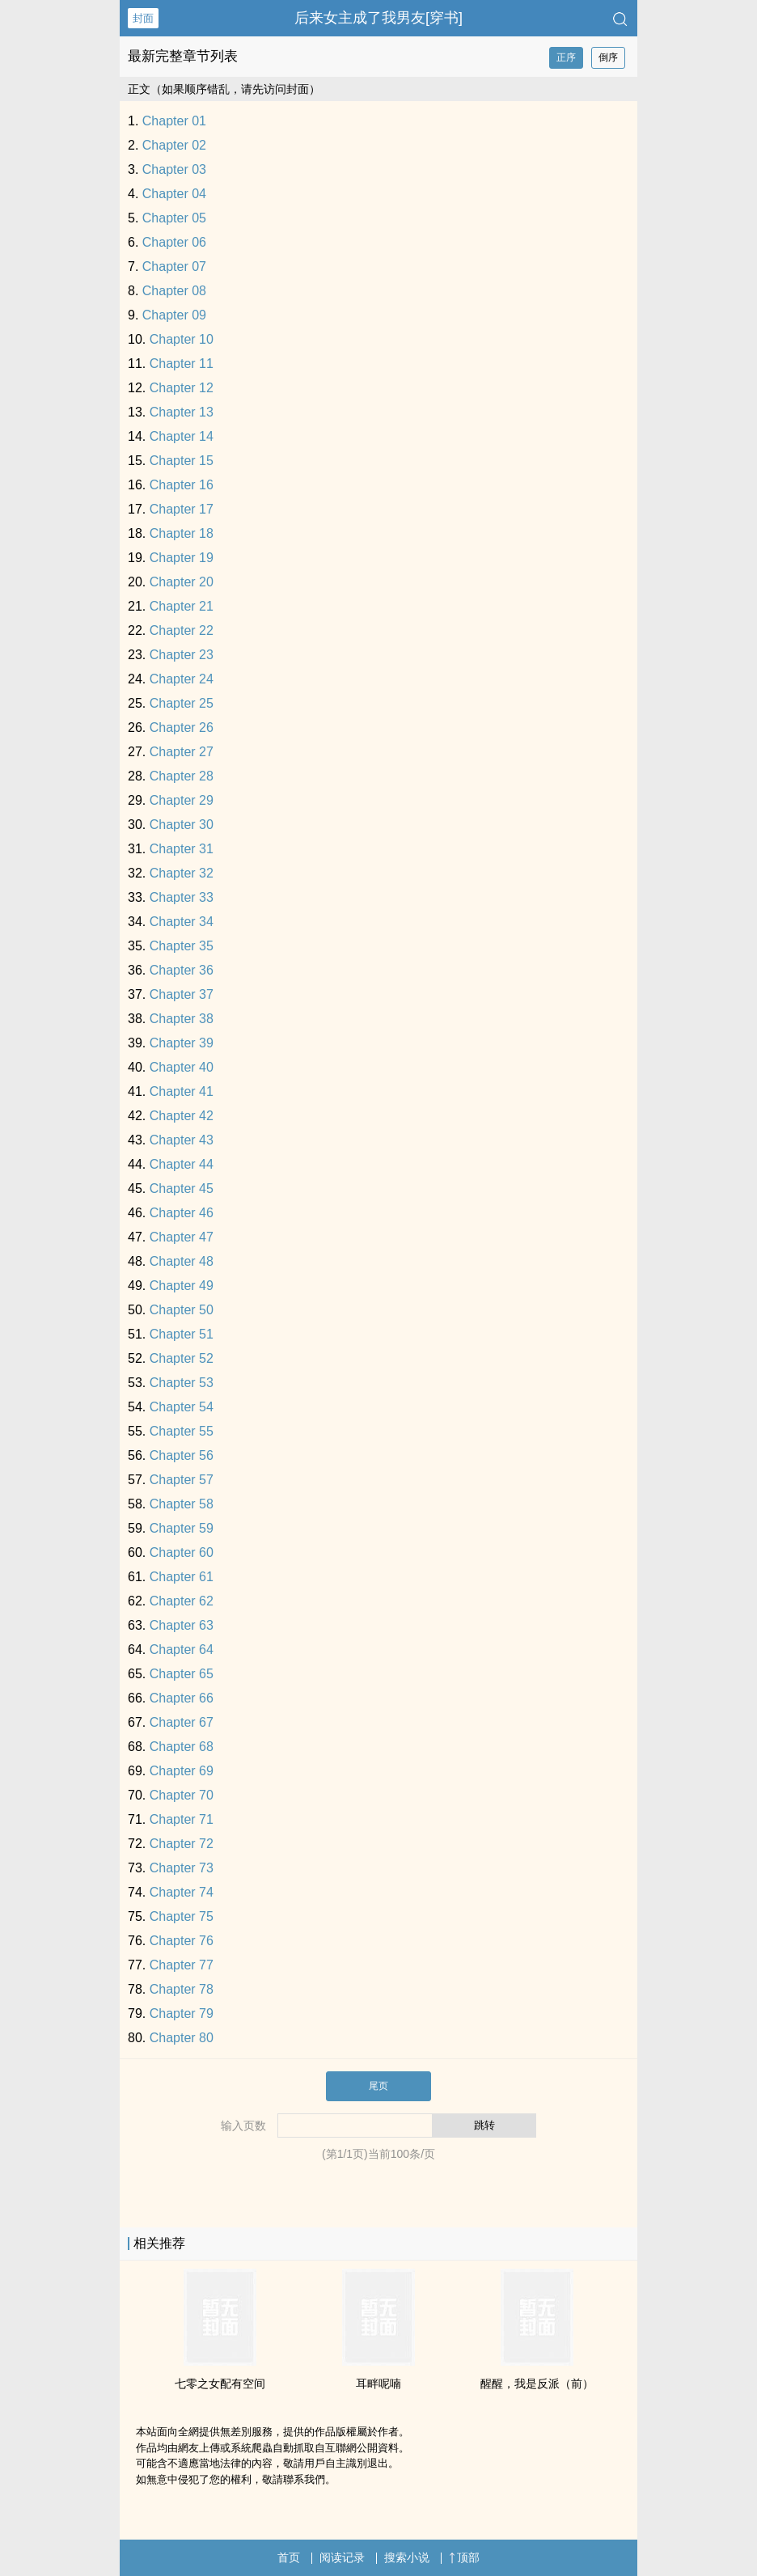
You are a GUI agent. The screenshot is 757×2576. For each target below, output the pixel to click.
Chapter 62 (182, 1601)
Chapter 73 (182, 1868)
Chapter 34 (182, 921)
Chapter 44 (182, 1164)
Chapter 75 (182, 1916)
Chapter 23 (182, 655)
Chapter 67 (182, 1722)
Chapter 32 (182, 873)
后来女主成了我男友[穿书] (378, 18)
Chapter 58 (182, 1504)
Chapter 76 (182, 1941)
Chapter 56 (182, 1455)
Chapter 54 (182, 1407)
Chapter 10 (182, 339)
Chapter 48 (182, 1261)
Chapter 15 (182, 460)
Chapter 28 (182, 776)
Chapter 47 (182, 1237)
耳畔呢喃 (378, 2383)
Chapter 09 (174, 315)
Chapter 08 (174, 291)
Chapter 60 (182, 1552)
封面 (143, 18)
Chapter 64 (182, 1649)
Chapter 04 (174, 194)
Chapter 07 (174, 266)
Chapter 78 (182, 1989)
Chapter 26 (182, 727)
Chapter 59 (182, 1528)
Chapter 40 (182, 1067)
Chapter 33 (182, 897)
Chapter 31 (182, 849)
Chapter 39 (182, 1043)
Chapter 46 (182, 1213)
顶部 (464, 2557)
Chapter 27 (182, 752)
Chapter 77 (182, 1965)
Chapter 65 (182, 1674)
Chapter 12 (182, 388)
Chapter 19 (182, 558)
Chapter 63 (182, 1625)
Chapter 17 (182, 509)
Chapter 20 (182, 582)
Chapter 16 (182, 485)
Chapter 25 (182, 703)
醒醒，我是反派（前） (537, 2383)
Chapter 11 (182, 363)
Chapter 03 (174, 169)
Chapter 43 (182, 1140)
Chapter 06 (174, 242)
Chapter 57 (182, 1480)
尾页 (378, 2086)
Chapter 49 (182, 1285)
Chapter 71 (182, 1819)
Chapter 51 (182, 1334)
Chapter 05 (174, 218)
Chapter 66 (182, 1698)
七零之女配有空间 (220, 2383)
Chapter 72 (182, 1844)
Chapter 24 (182, 679)
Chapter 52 (182, 1358)
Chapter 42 (182, 1116)
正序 (566, 57)
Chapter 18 (182, 533)
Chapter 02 (174, 145)
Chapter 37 (182, 994)
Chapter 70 (182, 1795)
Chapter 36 (182, 970)
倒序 (608, 57)
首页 (288, 2557)
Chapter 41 (182, 1091)
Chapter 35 (182, 946)
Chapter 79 (182, 2013)
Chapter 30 (182, 824)
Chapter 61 (182, 1577)
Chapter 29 (182, 800)
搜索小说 (406, 2557)
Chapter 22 (182, 630)
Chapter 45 (182, 1188)
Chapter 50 (182, 1310)
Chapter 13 (182, 412)
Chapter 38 (182, 1019)
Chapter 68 (182, 1746)
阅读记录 (342, 2557)
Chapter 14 (182, 436)
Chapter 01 (174, 121)
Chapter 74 (182, 1892)
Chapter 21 (182, 606)
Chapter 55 (182, 1431)
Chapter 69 (182, 1771)
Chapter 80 (182, 2038)
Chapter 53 (182, 1383)
